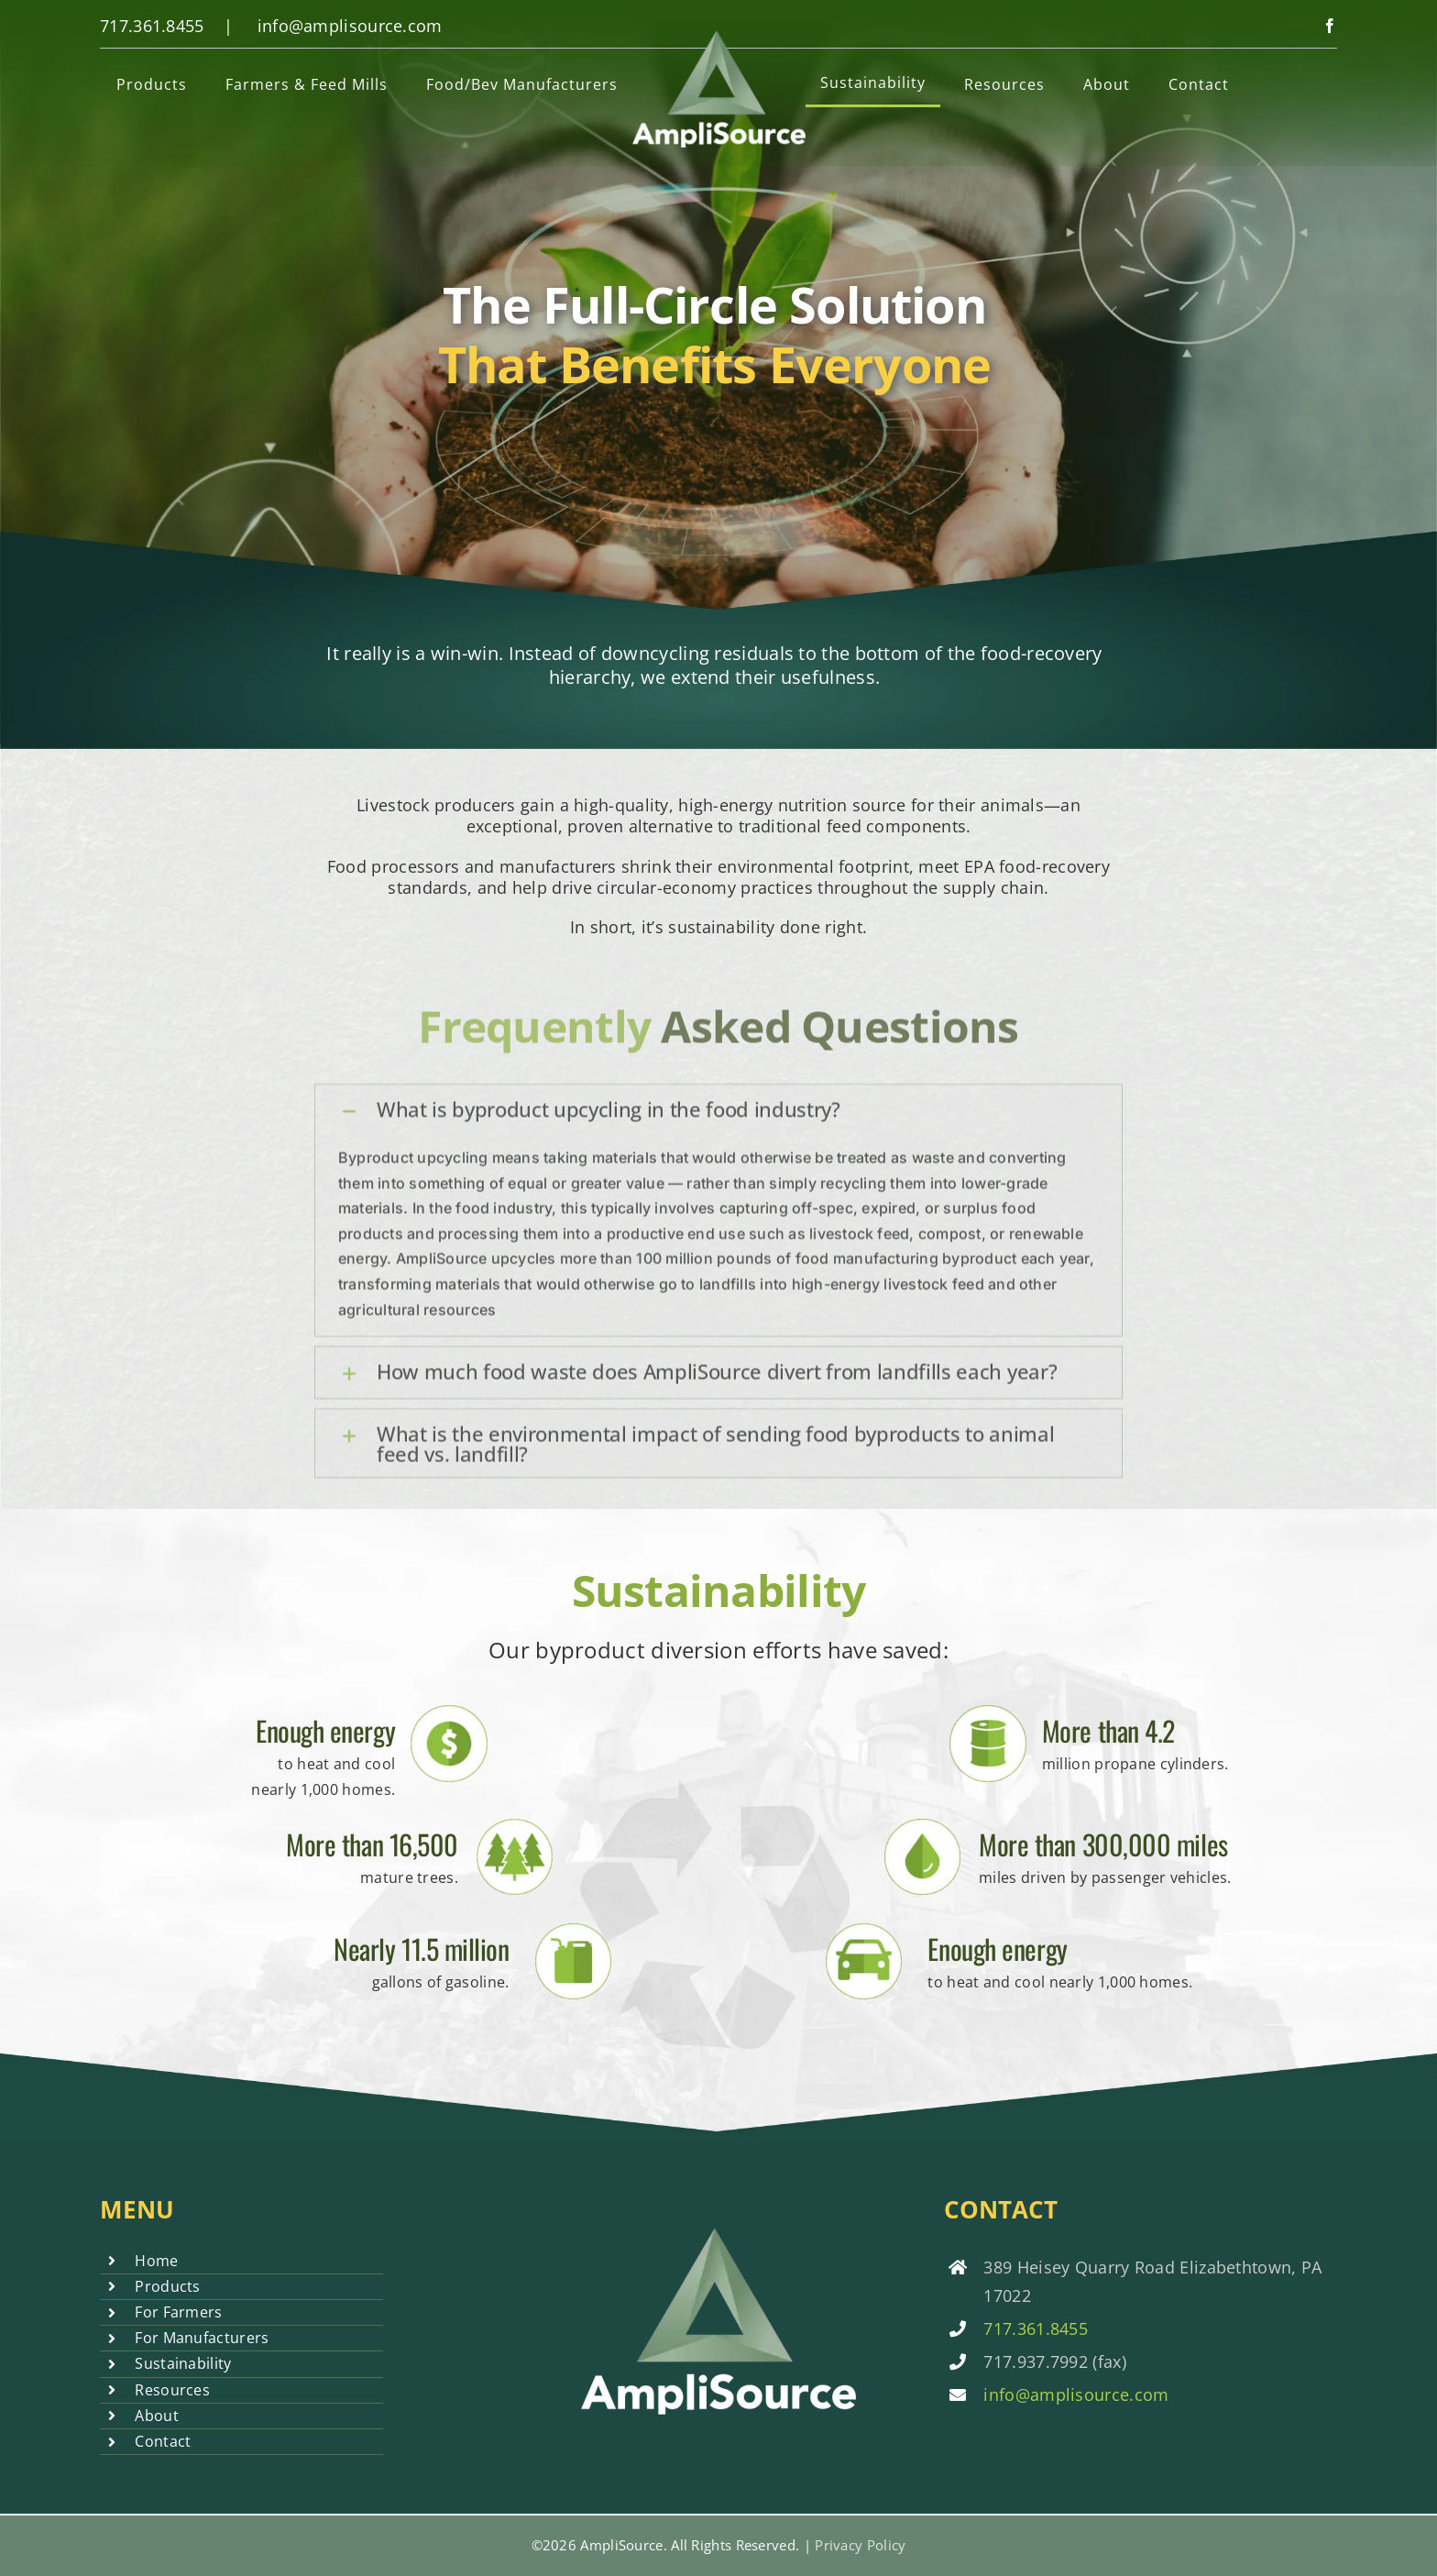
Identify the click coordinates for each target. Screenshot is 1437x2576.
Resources (172, 2390)
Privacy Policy (860, 2545)
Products (167, 2286)
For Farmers (178, 2312)
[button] (718, 1121)
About (157, 2415)
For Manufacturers (202, 2338)
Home (156, 2261)
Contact (163, 2441)
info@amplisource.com (350, 26)
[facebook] (1329, 25)
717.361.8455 (152, 26)
